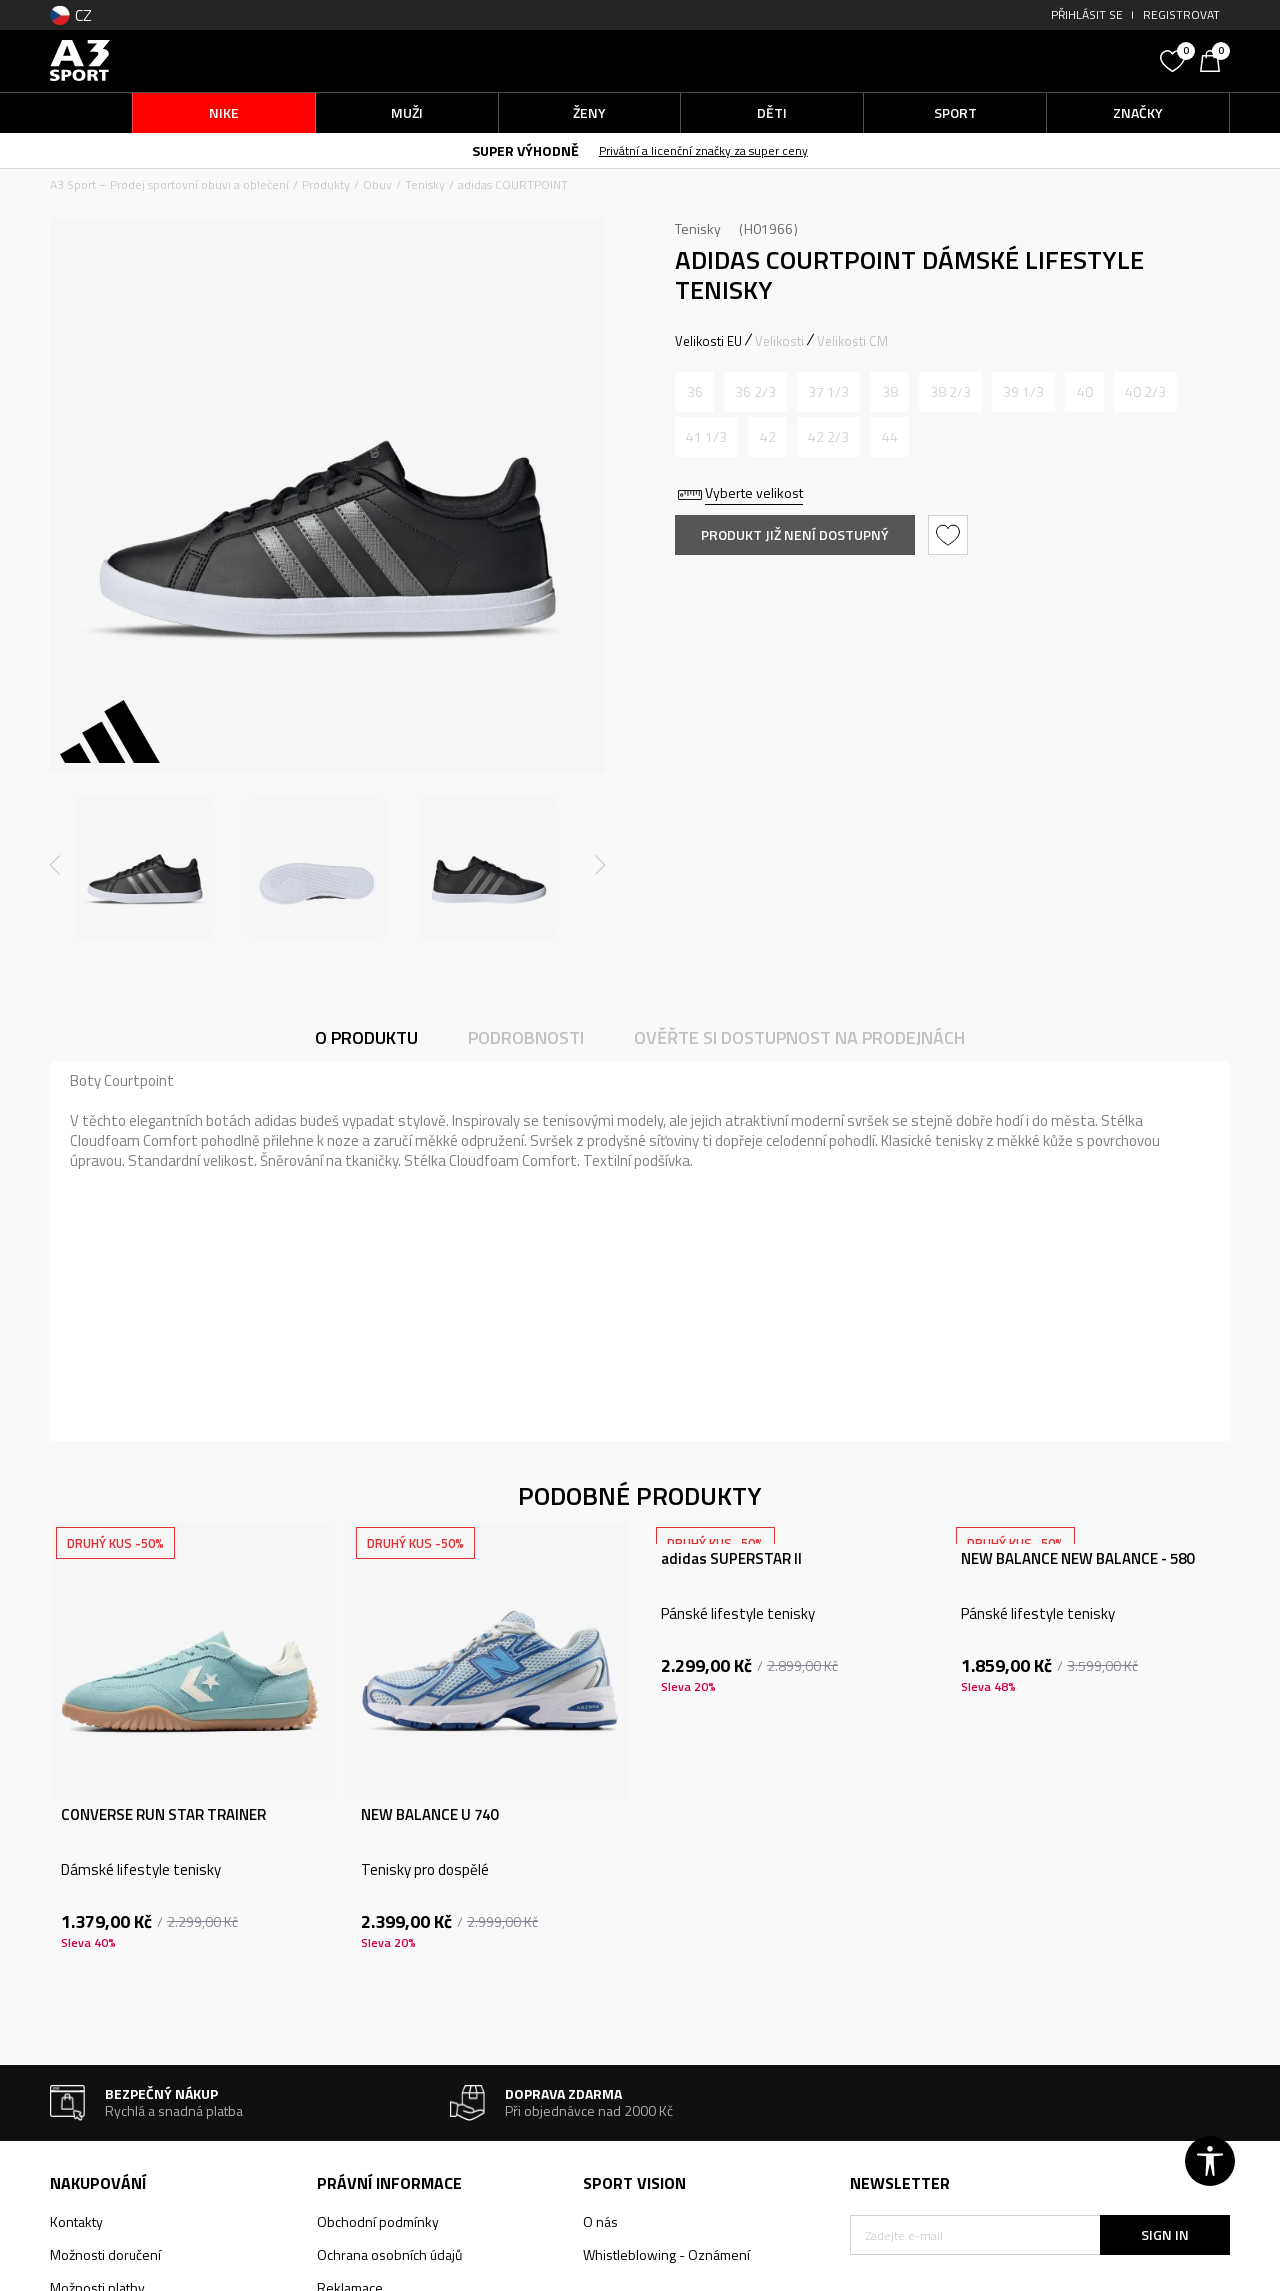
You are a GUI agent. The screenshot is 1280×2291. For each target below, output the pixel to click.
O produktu (366, 1037)
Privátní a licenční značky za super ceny (703, 150)
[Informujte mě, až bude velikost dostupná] (694, 392)
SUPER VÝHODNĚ (525, 150)
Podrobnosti (526, 1037)
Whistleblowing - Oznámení (666, 2254)
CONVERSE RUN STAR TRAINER (163, 1815)
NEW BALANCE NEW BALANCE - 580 (1077, 1559)
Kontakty (76, 2221)
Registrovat (1181, 14)
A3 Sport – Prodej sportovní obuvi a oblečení (169, 184)
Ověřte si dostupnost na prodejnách (799, 1037)
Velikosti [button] (779, 341)
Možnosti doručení (105, 2254)
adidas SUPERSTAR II (731, 1559)
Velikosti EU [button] (708, 341)
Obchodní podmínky (378, 2221)
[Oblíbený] (1175, 59)
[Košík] (1215, 59)
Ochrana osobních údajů (389, 2254)
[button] (1000, 60)
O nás (600, 2221)
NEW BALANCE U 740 (429, 1815)
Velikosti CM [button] (852, 341)
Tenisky (425, 184)
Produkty (326, 184)
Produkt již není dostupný (795, 534)
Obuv (377, 184)
